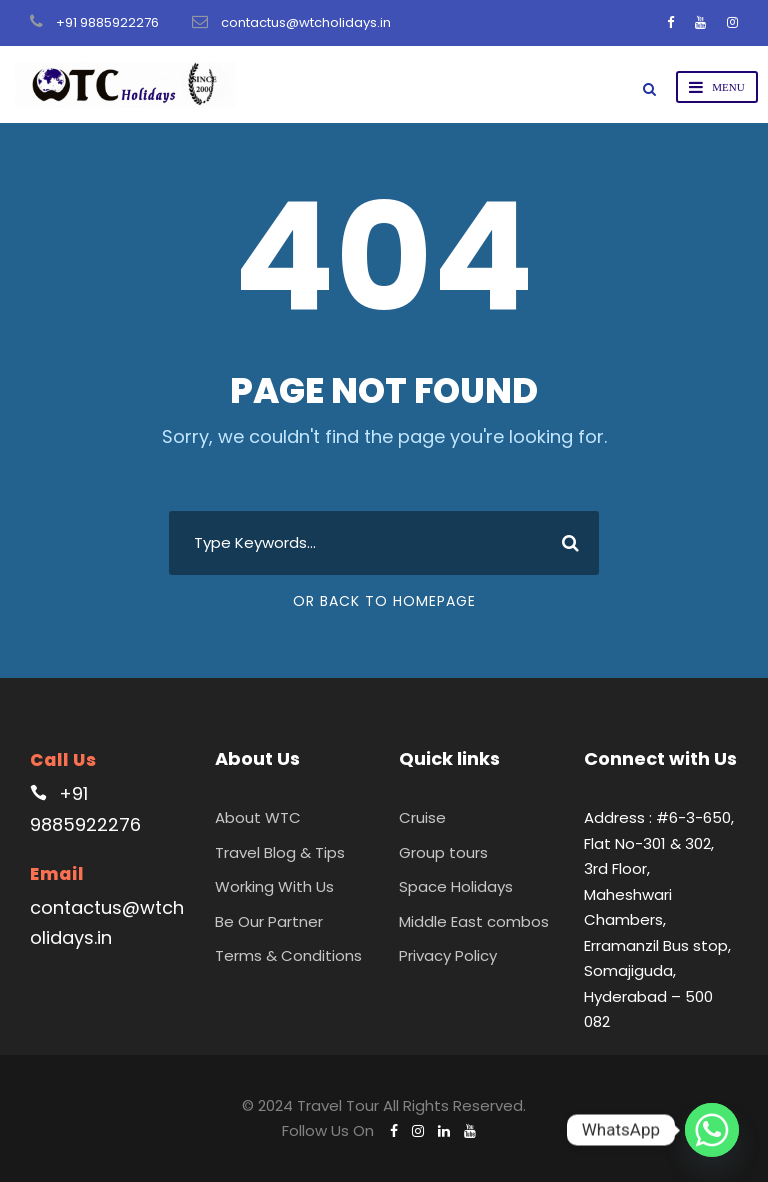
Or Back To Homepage (384, 601)
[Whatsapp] (712, 1130)
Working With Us (274, 886)
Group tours (443, 852)
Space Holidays (456, 886)
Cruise (422, 817)
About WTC (258, 817)
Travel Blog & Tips (280, 852)
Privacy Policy (448, 955)
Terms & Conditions (288, 955)
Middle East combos (474, 921)
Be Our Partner (269, 921)
